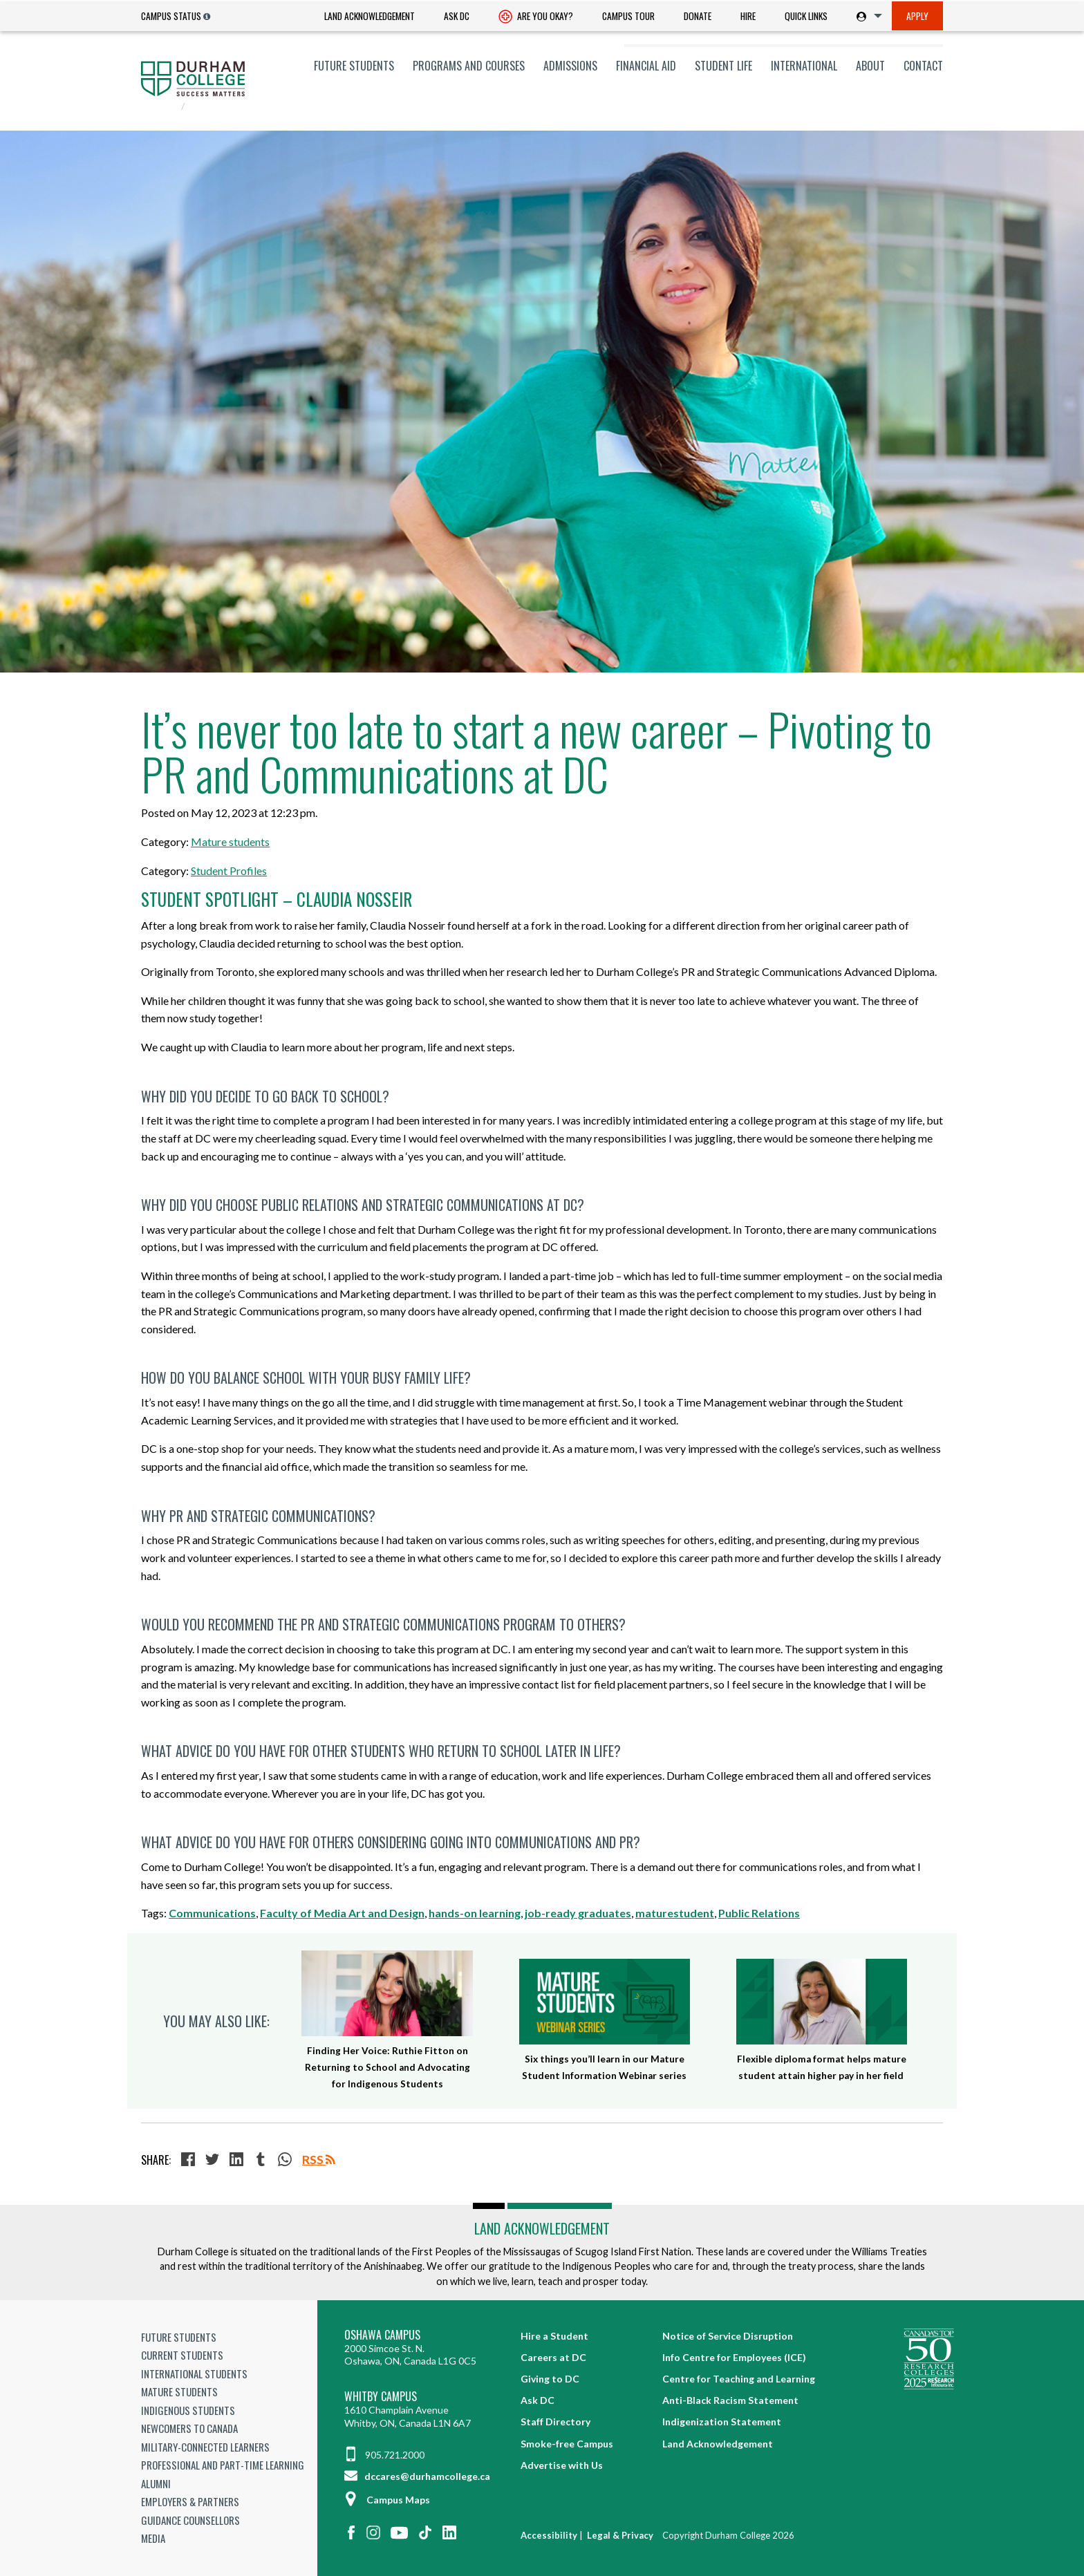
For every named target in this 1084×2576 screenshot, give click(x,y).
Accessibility (549, 2535)
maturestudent (674, 1912)
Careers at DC (553, 2357)
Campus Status (171, 16)
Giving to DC (550, 2379)
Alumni (156, 2483)
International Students (194, 2373)
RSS (318, 2159)
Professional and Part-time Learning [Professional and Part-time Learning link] (222, 2464)
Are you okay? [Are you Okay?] (535, 17)
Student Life (723, 65)
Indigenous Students (188, 2410)
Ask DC (456, 16)
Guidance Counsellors (190, 2520)
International (804, 65)
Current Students (182, 2354)
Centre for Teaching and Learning (738, 2379)
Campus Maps (387, 2500)
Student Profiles (229, 870)
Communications (212, 1912)
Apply (917, 16)
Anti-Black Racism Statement (730, 2400)
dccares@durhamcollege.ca (417, 2476)
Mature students (230, 841)
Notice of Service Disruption (727, 2336)
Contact (923, 65)
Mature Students (179, 2391)
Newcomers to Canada (189, 2428)
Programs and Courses (469, 65)
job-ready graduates (578, 1912)
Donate (697, 16)
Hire (748, 16)
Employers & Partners (190, 2501)
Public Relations (759, 1912)
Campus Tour (628, 16)
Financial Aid (646, 65)
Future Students (354, 65)
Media (153, 2538)
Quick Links (806, 16)
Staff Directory (555, 2421)
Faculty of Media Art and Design (342, 1912)
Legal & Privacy (620, 2535)
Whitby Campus (380, 2396)
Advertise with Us (562, 2465)
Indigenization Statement (721, 2421)
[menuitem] (369, 16)
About (870, 65)
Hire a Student (554, 2336)
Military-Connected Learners (205, 2446)
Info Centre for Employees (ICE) (734, 2357)
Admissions (570, 65)
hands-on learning (475, 1912)
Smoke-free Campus (567, 2444)
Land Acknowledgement (369, 16)
